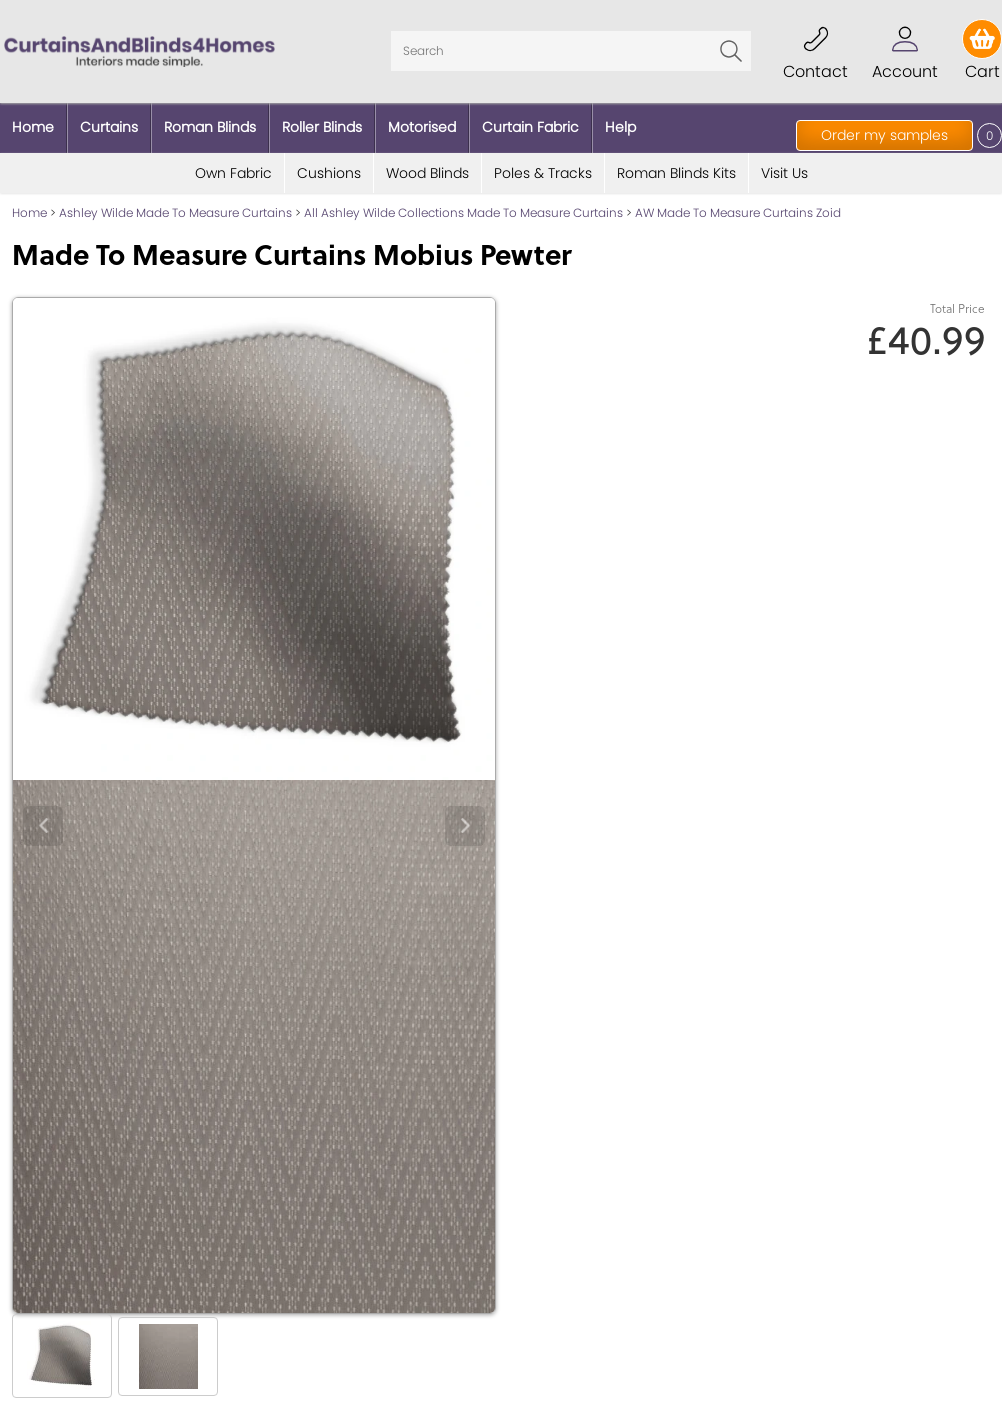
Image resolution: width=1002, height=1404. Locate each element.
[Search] (571, 51)
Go (731, 51)
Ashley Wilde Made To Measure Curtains (175, 212)
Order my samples (884, 135)
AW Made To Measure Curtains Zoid (738, 212)
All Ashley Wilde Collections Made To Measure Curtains (463, 212)
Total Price (957, 308)
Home (29, 212)
